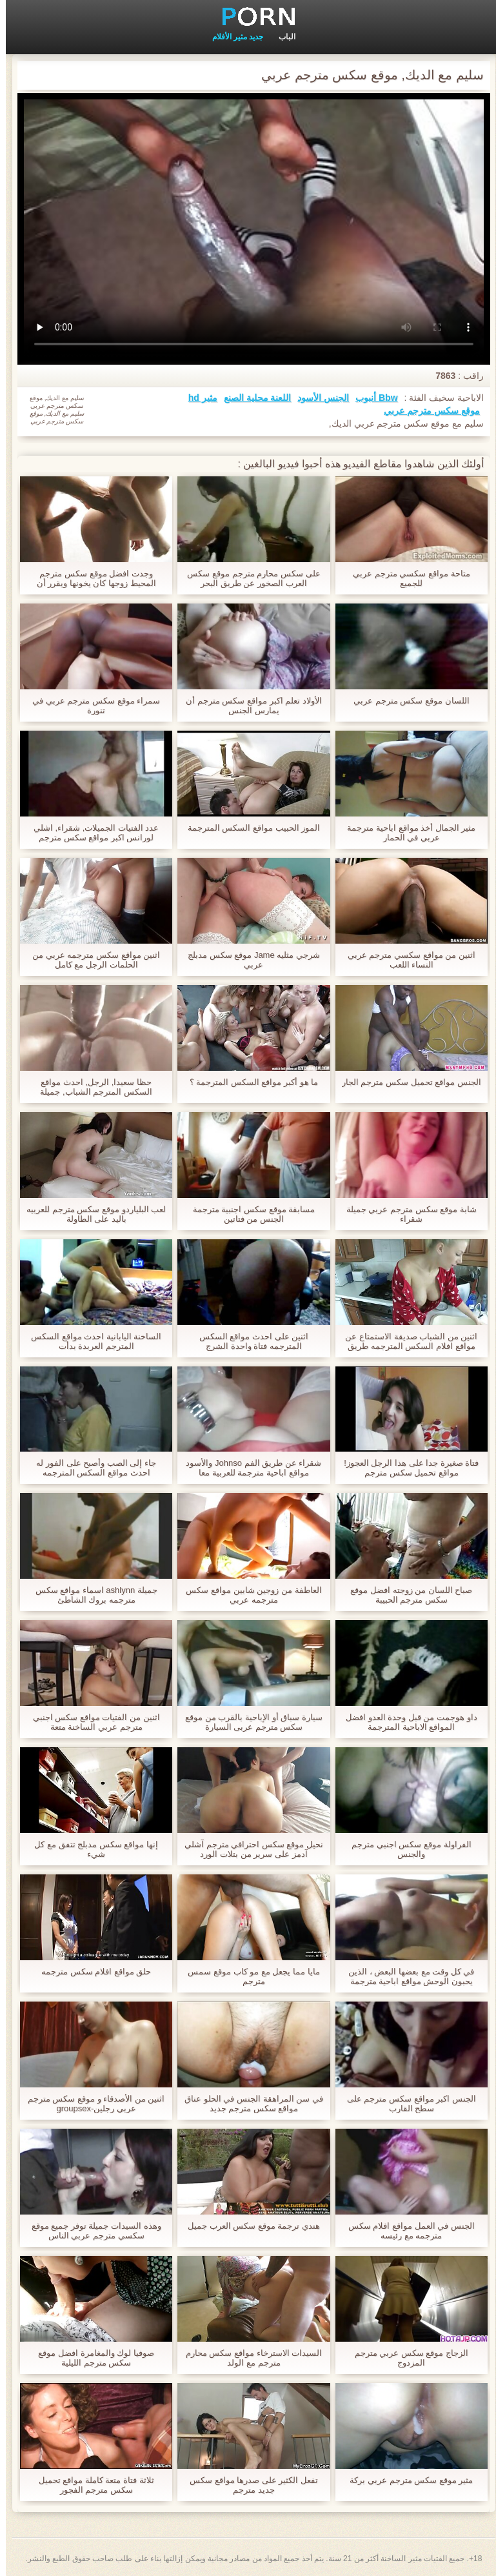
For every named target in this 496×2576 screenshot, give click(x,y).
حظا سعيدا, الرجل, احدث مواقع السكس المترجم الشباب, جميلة (90, 1087)
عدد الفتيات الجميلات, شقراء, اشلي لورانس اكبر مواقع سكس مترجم (91, 832)
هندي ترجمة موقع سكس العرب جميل (248, 2226)
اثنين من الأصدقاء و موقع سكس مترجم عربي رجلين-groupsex (90, 2103)
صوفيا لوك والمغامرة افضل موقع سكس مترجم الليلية (90, 2358)
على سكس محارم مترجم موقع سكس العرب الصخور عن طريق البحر (247, 578)
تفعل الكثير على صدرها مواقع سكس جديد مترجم (248, 2485)
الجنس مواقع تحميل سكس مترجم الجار (405, 1082)
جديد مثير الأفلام (232, 36)
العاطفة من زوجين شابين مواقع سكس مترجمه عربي (247, 1595)
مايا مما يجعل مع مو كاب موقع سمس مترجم (247, 1976)
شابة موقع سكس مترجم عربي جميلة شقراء (406, 1214)
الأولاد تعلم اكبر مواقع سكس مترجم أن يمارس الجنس (248, 705)
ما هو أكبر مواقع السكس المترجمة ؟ (248, 1082)
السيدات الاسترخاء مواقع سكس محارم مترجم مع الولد (248, 2358)
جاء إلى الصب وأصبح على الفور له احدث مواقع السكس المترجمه (90, 1467)
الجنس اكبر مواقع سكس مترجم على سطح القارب (405, 2103)
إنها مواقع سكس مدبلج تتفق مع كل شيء (90, 1849)
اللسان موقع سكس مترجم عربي (405, 700)
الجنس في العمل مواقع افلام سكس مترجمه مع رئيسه (405, 2230)
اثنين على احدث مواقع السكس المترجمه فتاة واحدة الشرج (248, 1341)
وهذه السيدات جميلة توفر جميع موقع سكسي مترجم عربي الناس (90, 2230)
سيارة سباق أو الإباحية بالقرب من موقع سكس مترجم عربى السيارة (248, 1722)
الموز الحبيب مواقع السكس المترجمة (248, 828)
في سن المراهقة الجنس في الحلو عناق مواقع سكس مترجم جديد (248, 2103)
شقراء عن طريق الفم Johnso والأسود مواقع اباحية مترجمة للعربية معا (247, 1467)
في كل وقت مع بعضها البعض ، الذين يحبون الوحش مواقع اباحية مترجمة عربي (405, 1976)
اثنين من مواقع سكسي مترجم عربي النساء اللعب (406, 959)
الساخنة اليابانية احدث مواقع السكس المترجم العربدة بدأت (90, 1341)
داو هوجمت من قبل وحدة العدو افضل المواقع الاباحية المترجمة (405, 1722)
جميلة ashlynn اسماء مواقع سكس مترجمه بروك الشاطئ (91, 1595)
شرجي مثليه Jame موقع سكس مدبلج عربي (248, 959)
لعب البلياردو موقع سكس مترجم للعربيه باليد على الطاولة (90, 1214)
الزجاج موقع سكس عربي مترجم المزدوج (405, 2358)
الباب (281, 36)
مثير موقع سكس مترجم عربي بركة (405, 2480)
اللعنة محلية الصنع (252, 397)
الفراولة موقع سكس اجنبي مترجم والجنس (405, 1849)
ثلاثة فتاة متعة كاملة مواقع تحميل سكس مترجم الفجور (90, 2485)
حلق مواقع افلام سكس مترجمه (90, 1971)
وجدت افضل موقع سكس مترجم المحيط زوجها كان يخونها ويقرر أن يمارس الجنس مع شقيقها (90, 578)
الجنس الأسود (317, 397)
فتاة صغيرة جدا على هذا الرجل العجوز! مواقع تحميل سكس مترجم (405, 1467)
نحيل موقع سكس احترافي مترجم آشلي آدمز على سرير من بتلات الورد (248, 1849)
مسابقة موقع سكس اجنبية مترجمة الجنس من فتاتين (248, 1214)
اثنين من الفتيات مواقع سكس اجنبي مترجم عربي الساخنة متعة (90, 1722)
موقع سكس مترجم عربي (426, 410)
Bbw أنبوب (371, 397)
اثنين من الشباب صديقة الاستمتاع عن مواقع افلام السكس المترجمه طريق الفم (405, 1341)
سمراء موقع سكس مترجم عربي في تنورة (90, 705)
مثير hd (197, 397)
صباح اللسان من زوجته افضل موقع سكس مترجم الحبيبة (405, 1595)
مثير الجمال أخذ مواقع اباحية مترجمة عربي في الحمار (405, 832)
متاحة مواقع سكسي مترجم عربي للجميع (405, 578)
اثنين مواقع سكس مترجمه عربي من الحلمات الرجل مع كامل (90, 959)
